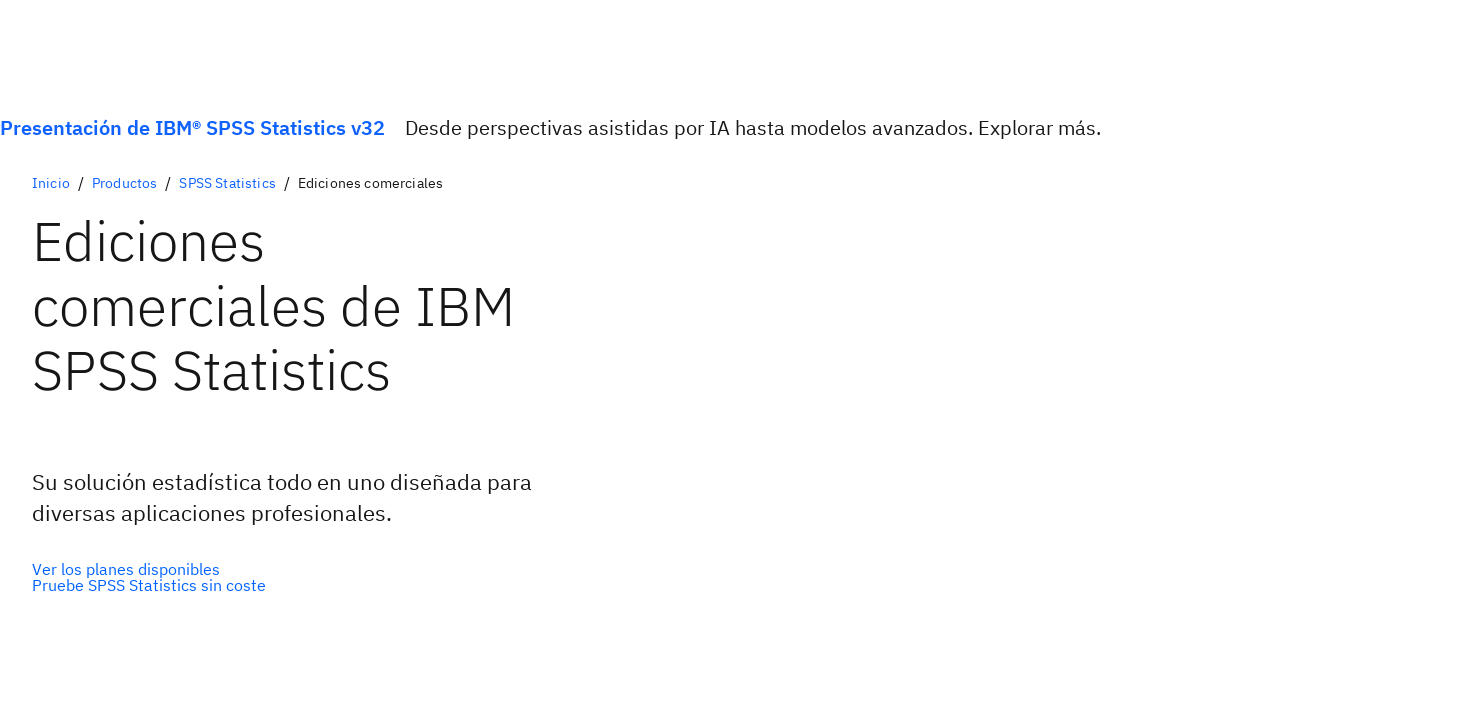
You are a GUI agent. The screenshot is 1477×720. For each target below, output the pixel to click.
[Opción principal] (149, 569)
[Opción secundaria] (149, 585)
